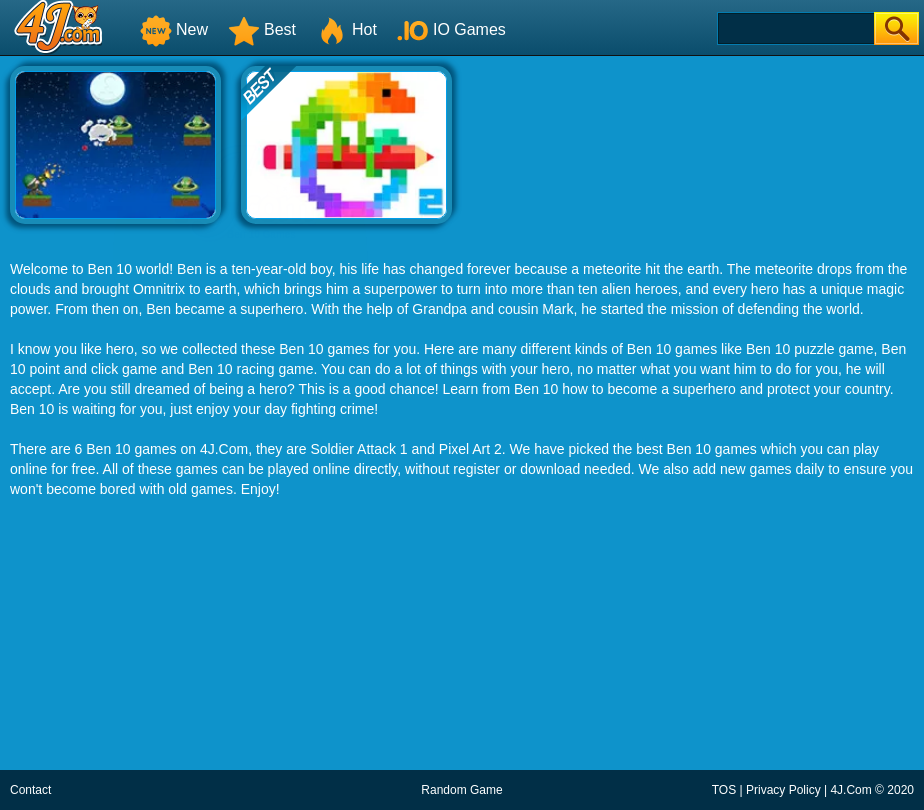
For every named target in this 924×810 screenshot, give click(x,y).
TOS (724, 790)
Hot (346, 29)
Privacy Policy (783, 790)
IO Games (451, 29)
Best (262, 29)
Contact (30, 790)
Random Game (461, 790)
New (174, 29)
